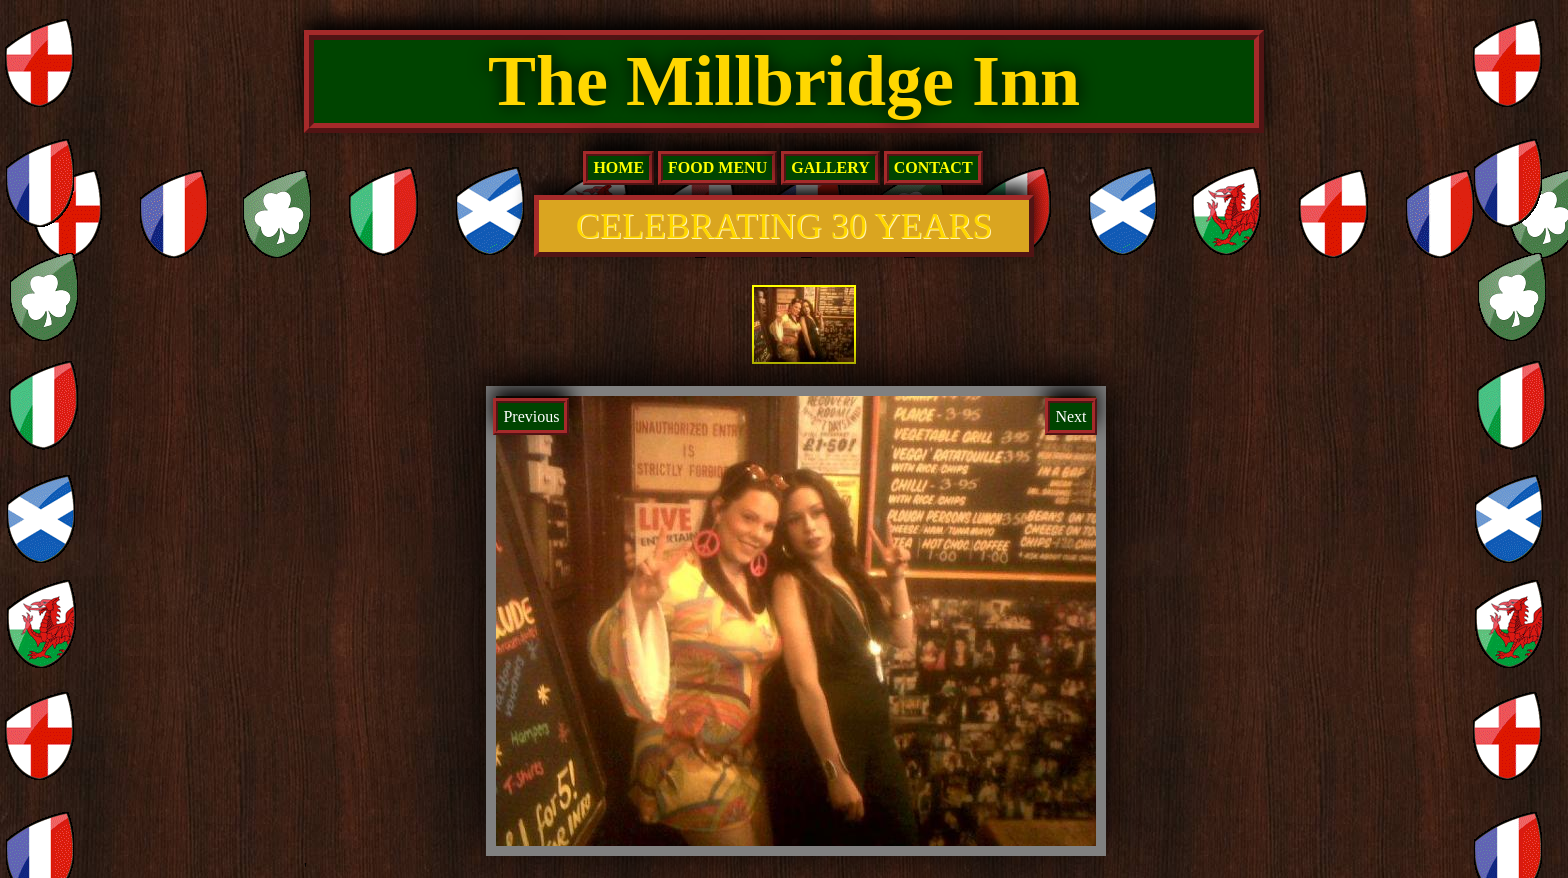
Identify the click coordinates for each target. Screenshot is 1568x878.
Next (1070, 416)
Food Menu (717, 167)
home (618, 167)
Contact (933, 167)
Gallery (830, 167)
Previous (531, 416)
